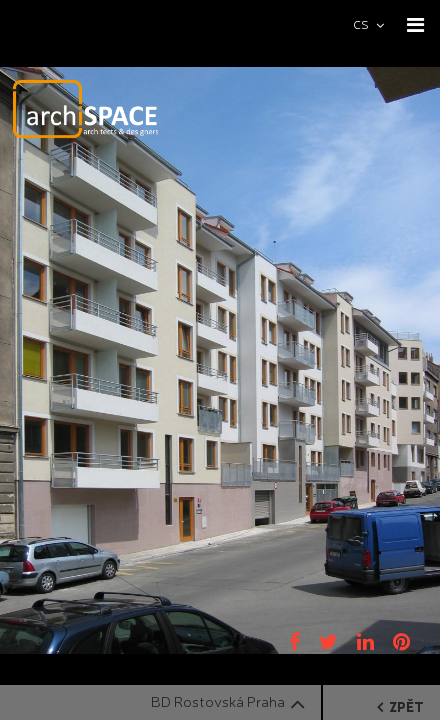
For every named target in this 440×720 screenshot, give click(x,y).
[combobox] (377, 24)
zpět (400, 706)
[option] (220, 360)
